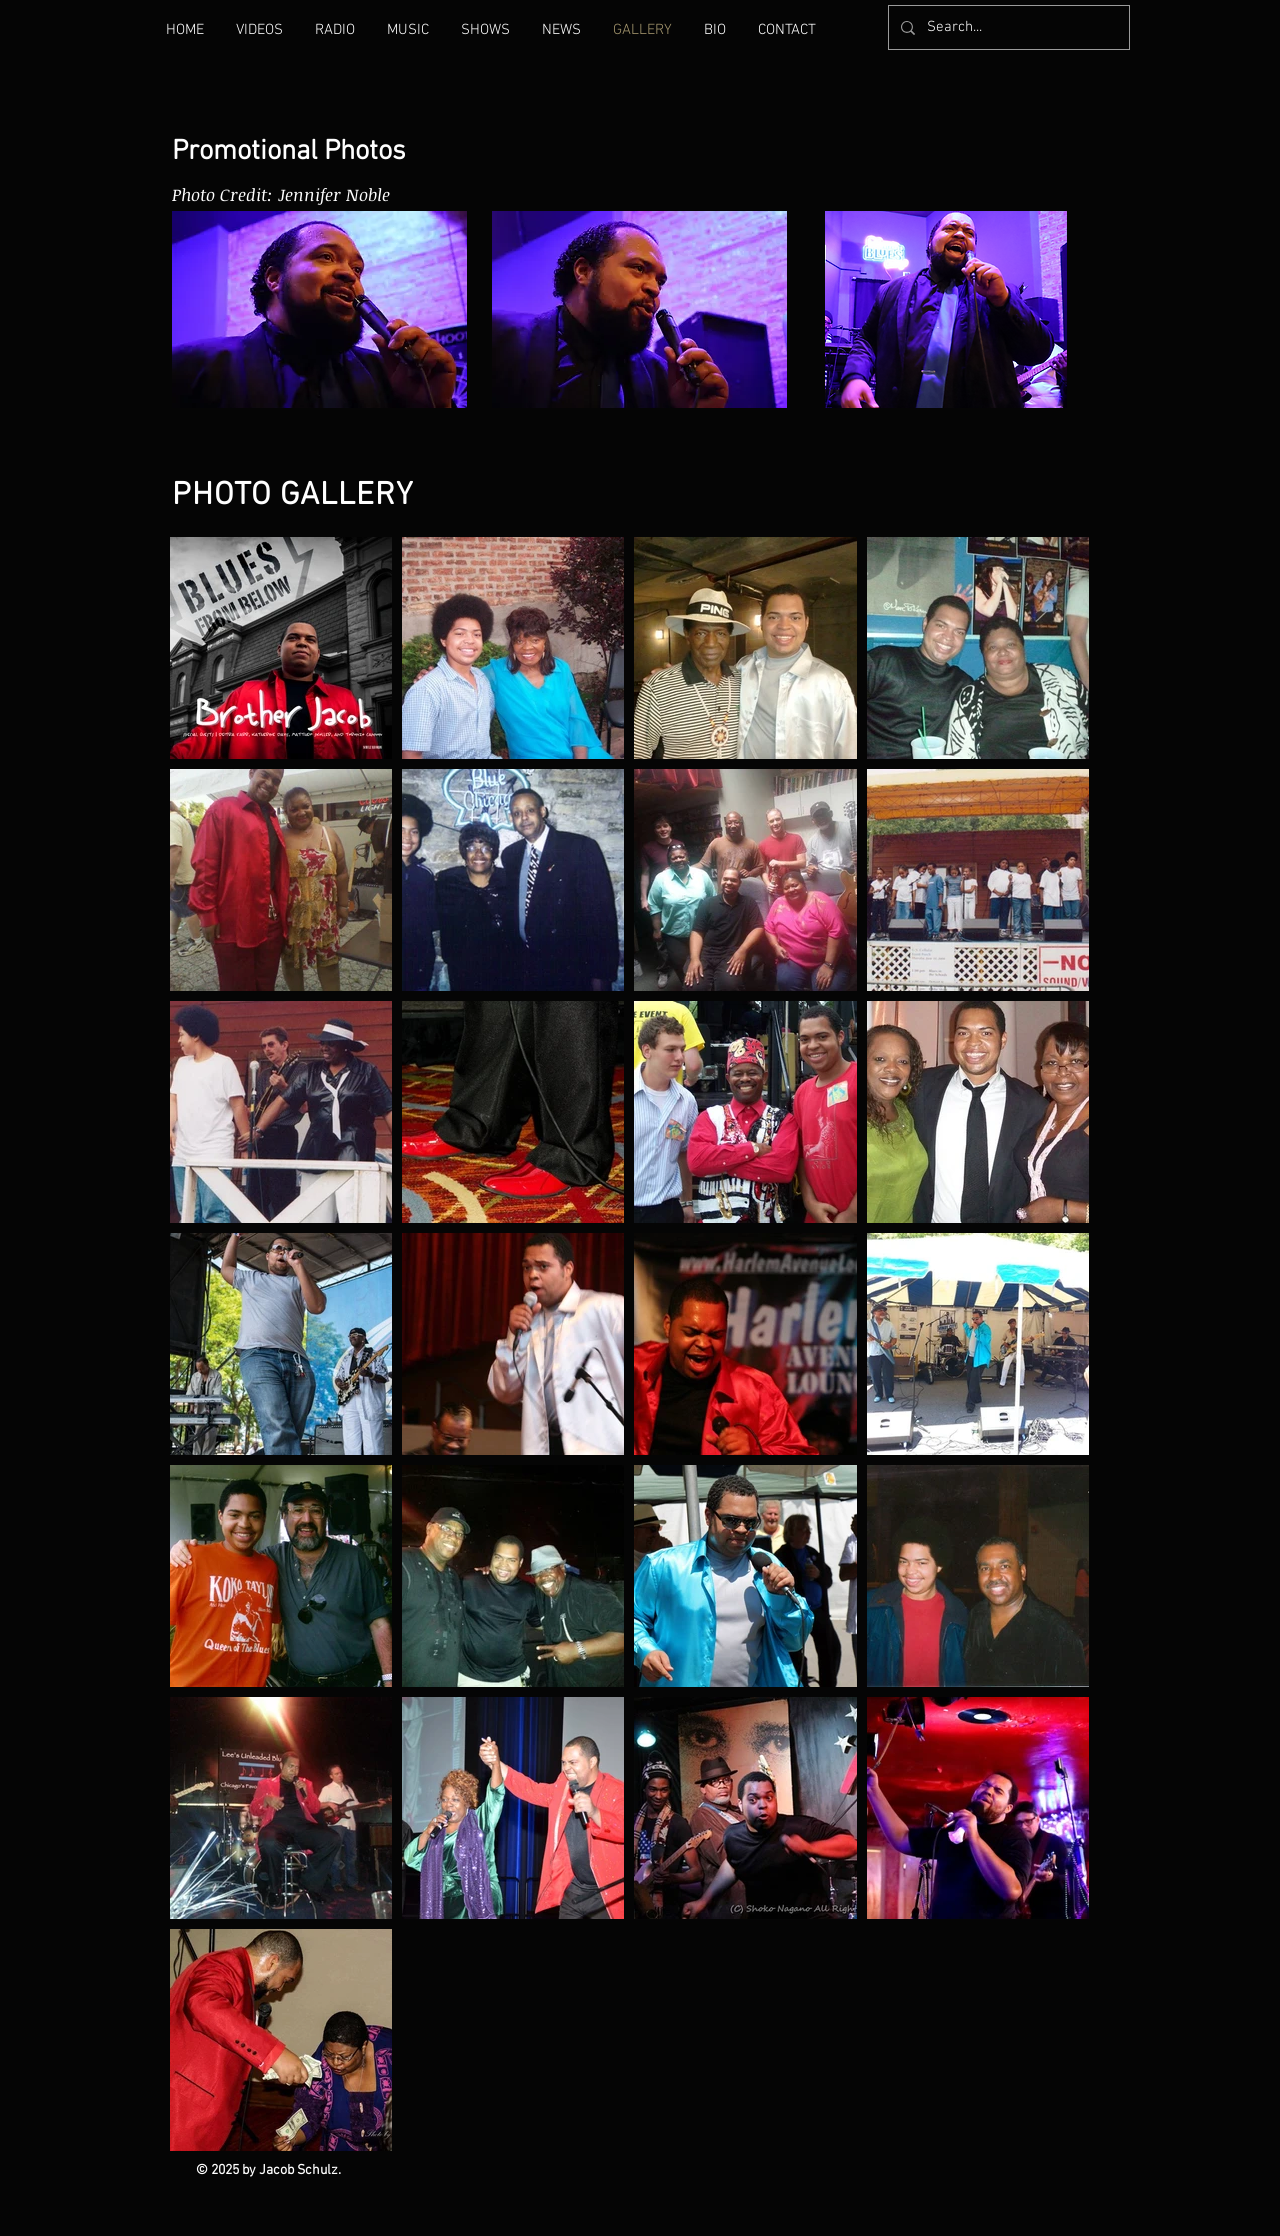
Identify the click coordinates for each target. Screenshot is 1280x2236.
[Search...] (1007, 27)
